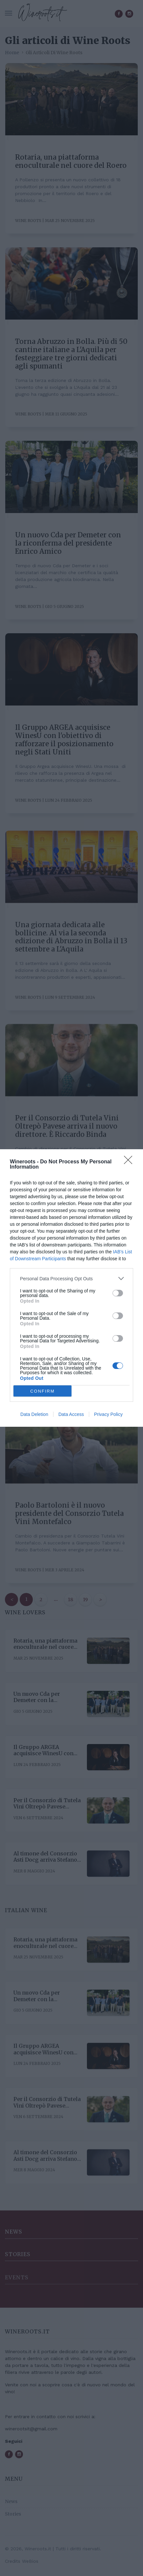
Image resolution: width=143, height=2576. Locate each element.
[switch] (117, 1293)
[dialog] (71, 1288)
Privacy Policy (108, 1414)
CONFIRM (42, 1391)
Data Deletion (34, 1414)
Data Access (71, 1414)
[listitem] (71, 1278)
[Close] (130, 1162)
